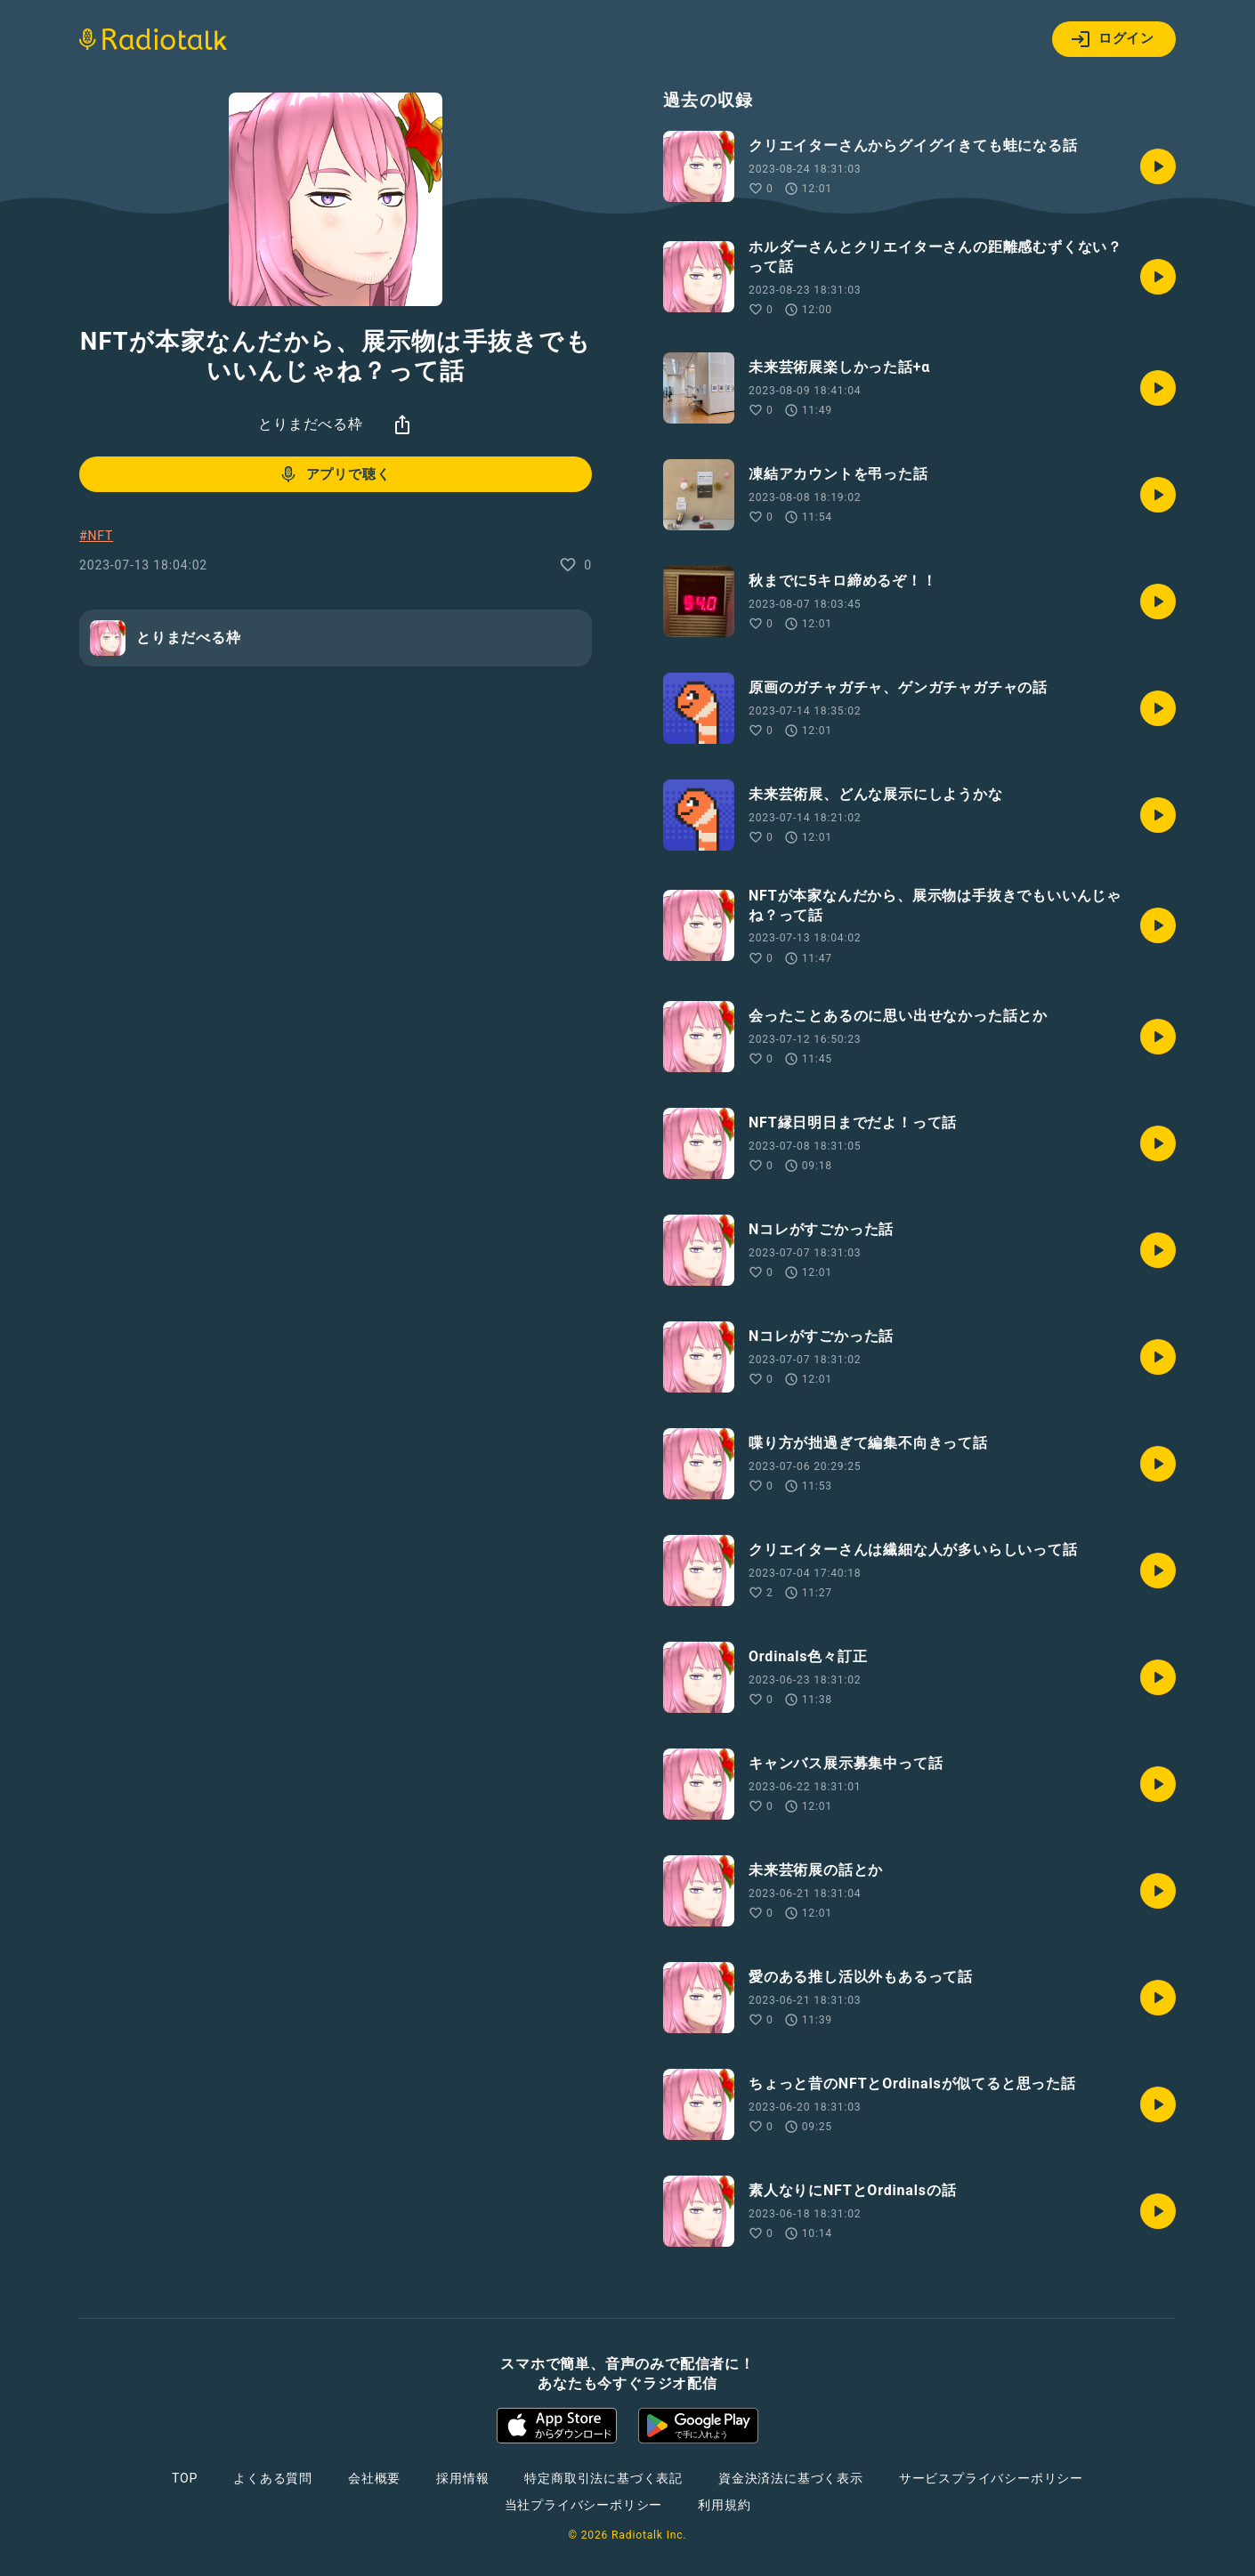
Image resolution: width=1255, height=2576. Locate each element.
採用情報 (462, 2478)
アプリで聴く (334, 474)
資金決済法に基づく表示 (790, 2478)
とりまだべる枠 (310, 424)
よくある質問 (272, 2478)
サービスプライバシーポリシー (991, 2478)
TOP (185, 2478)
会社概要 (374, 2478)
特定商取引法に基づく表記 (603, 2478)
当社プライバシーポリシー (584, 2505)
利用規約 (724, 2505)
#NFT (96, 536)
